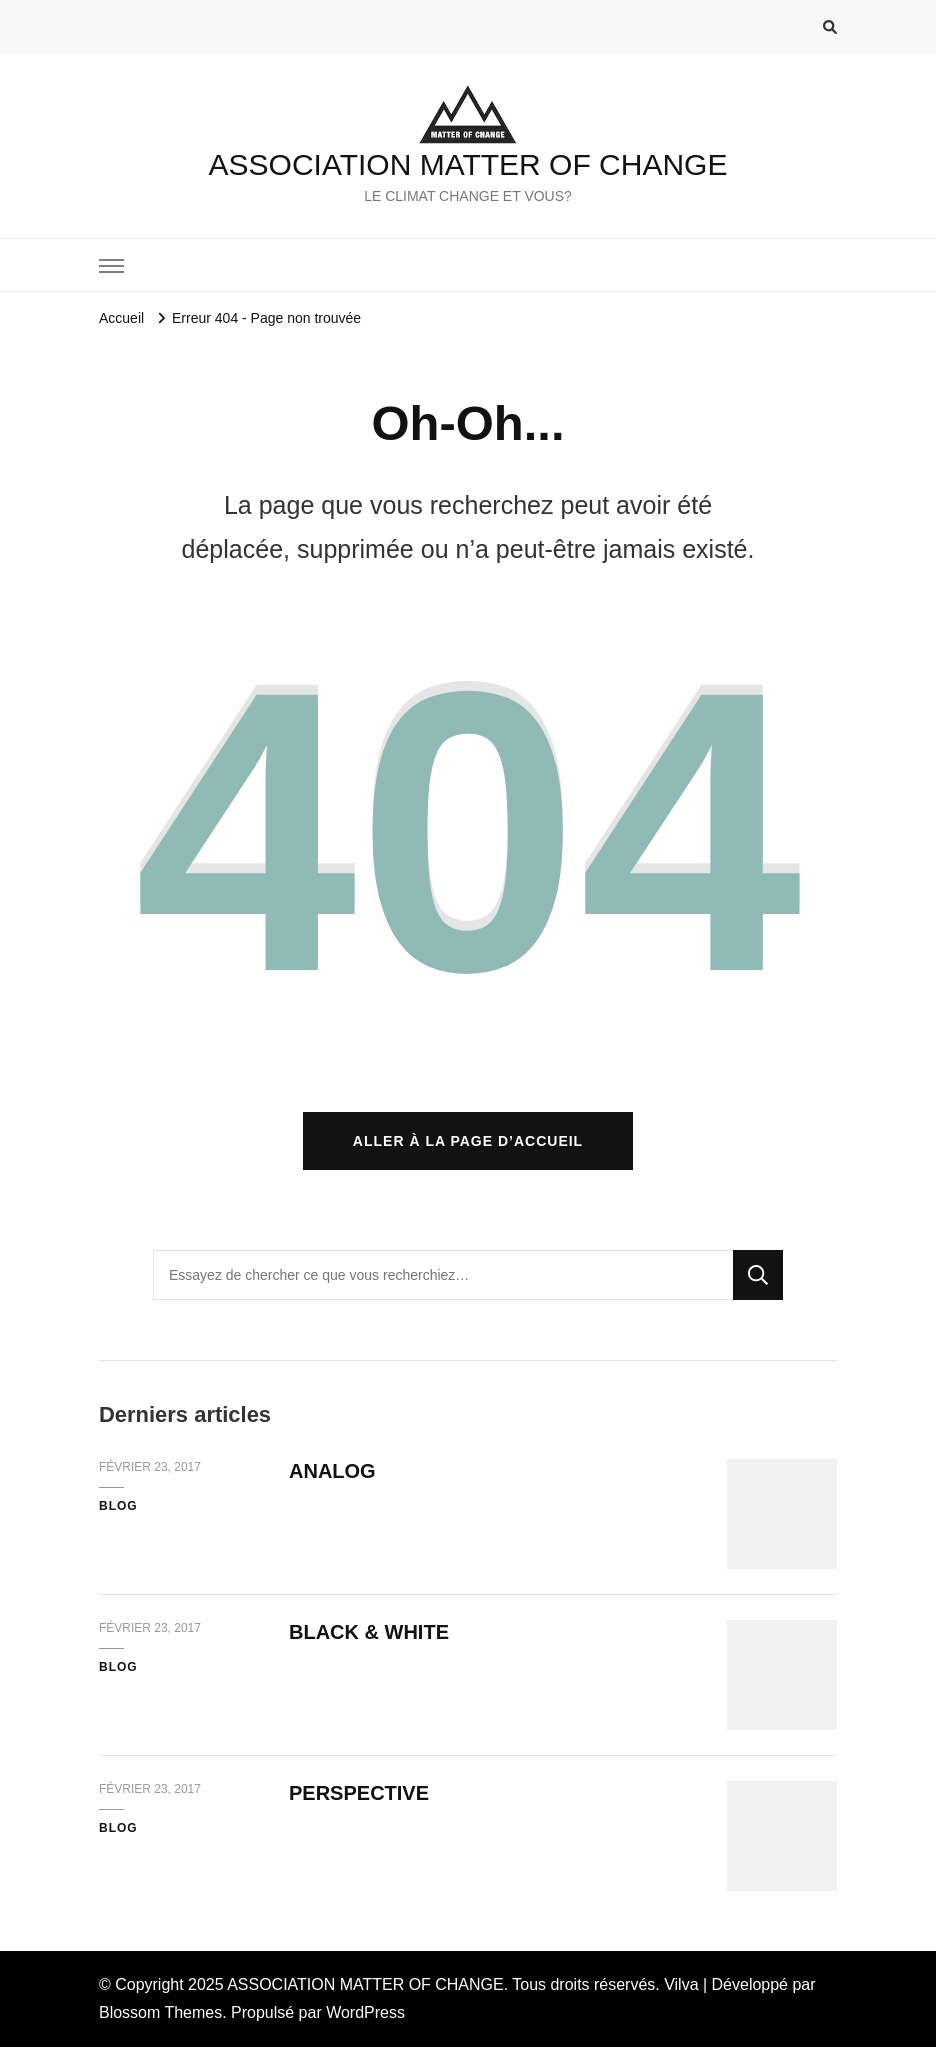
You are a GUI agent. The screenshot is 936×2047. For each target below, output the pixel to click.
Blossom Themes (160, 2012)
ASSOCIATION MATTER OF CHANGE (468, 164)
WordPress (365, 2012)
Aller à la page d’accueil (468, 1141)
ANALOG (332, 1471)
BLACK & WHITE (369, 1632)
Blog (118, 1506)
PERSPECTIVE (359, 1793)
